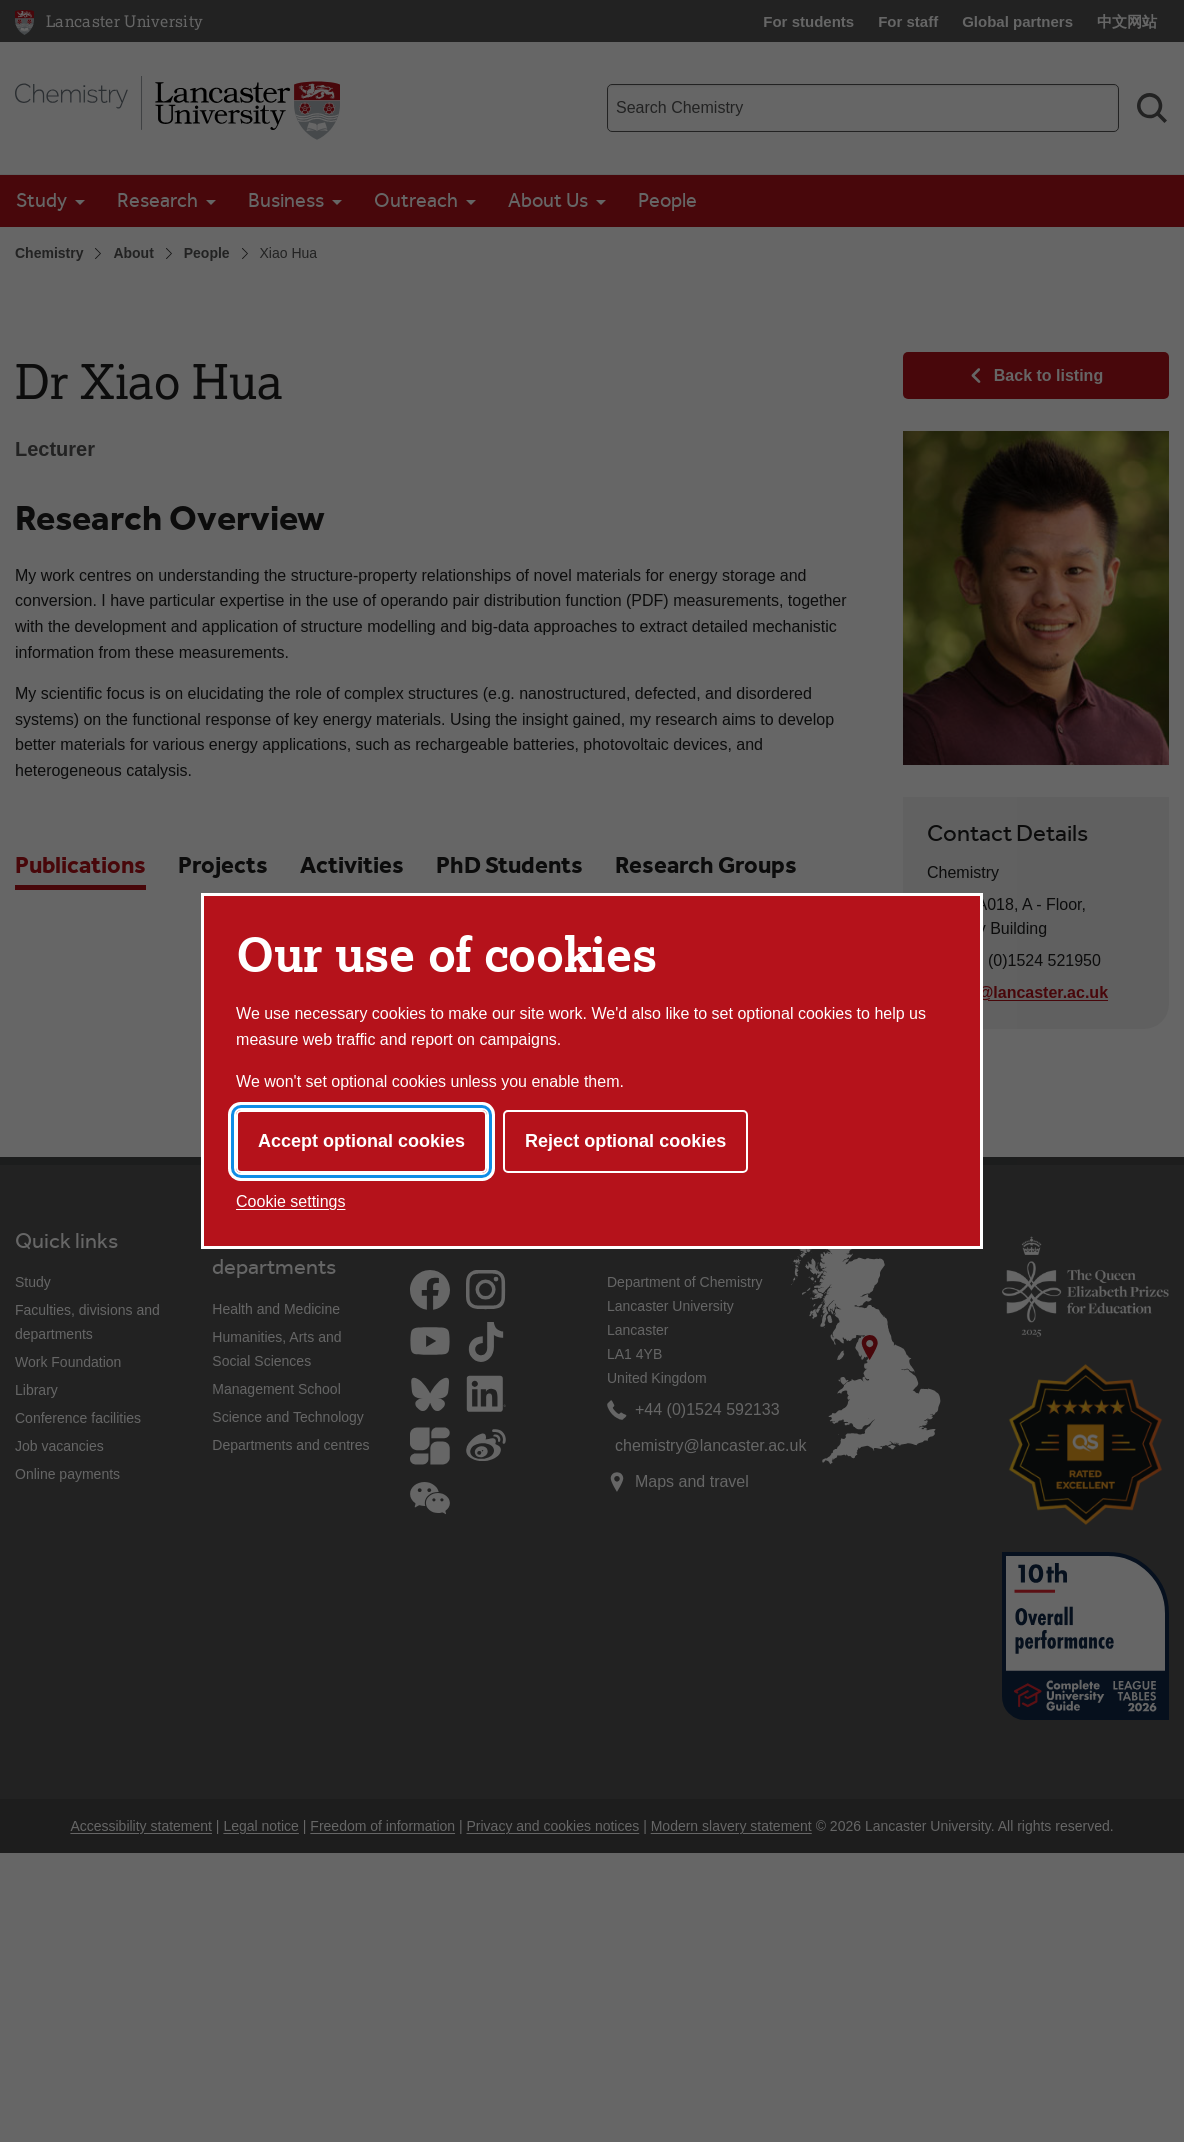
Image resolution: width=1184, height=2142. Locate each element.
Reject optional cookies (625, 1141)
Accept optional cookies (361, 1141)
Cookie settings (290, 1201)
